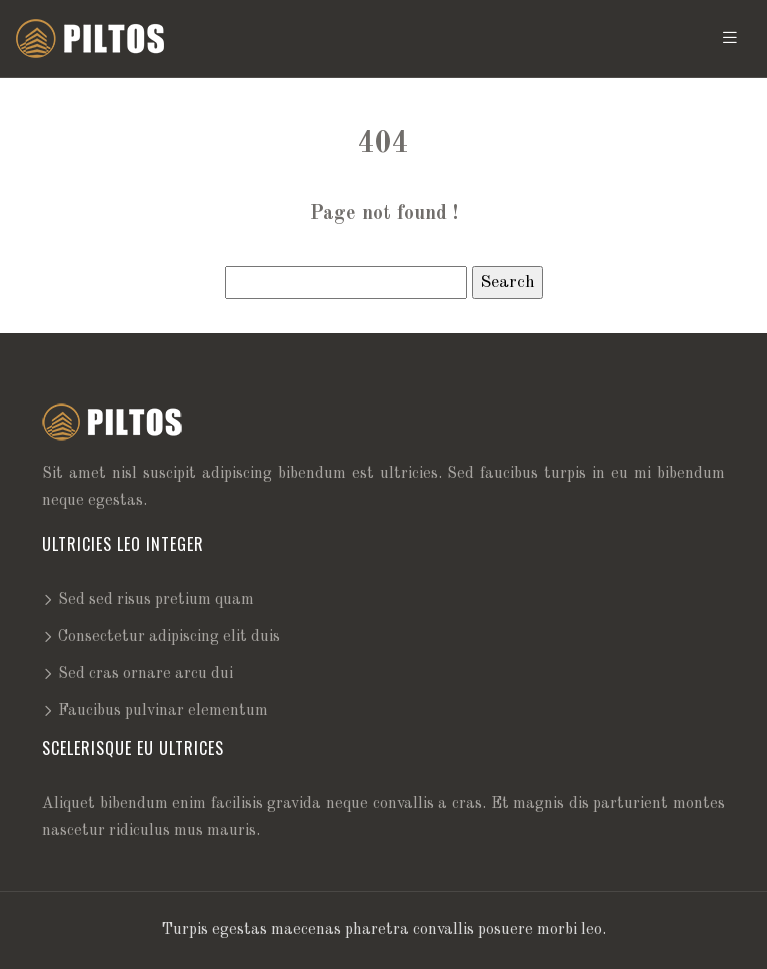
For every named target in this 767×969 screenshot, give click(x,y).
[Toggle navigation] (730, 38)
